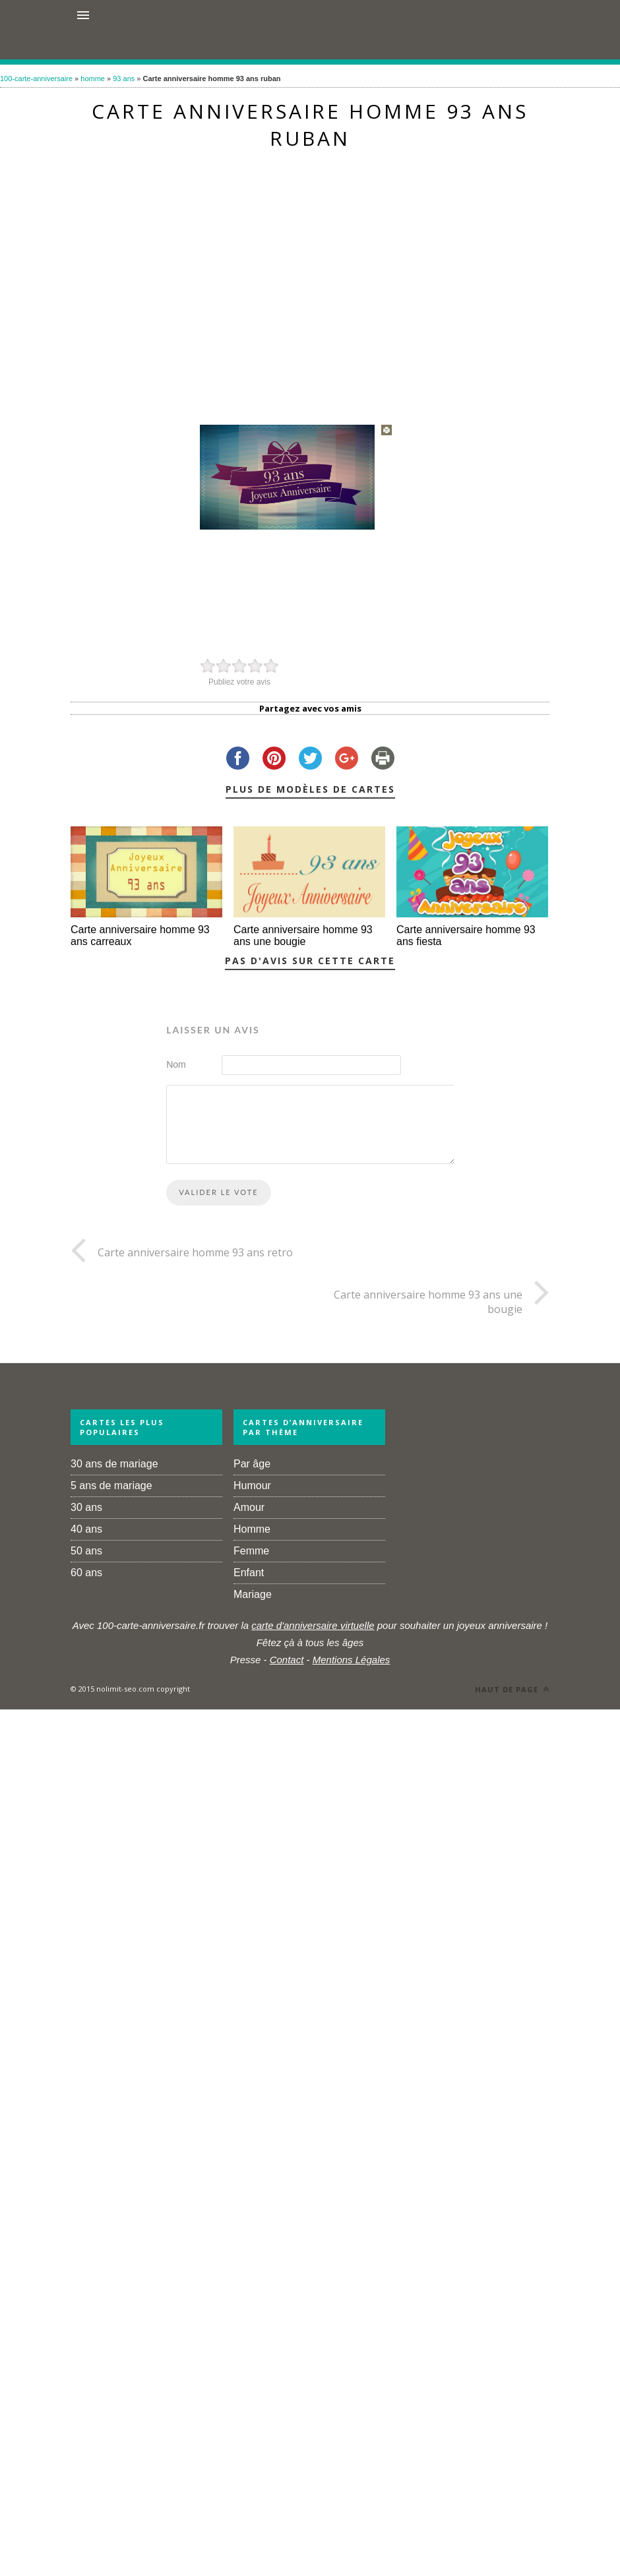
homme (92, 78)
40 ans (86, 1529)
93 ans (124, 78)
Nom (176, 1064)
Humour (252, 1485)
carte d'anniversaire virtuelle (312, 1625)
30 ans (86, 1507)
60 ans (86, 1572)
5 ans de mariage (111, 1485)
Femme (251, 1550)
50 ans (86, 1550)
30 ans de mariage (114, 1463)
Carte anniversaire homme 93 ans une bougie (303, 935)
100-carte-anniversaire (36, 78)
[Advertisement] (301, 280)
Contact (287, 1659)
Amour (248, 1507)
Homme (251, 1529)
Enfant (248, 1572)
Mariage (252, 1594)
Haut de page (512, 1689)
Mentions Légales (351, 1659)
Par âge (251, 1463)
